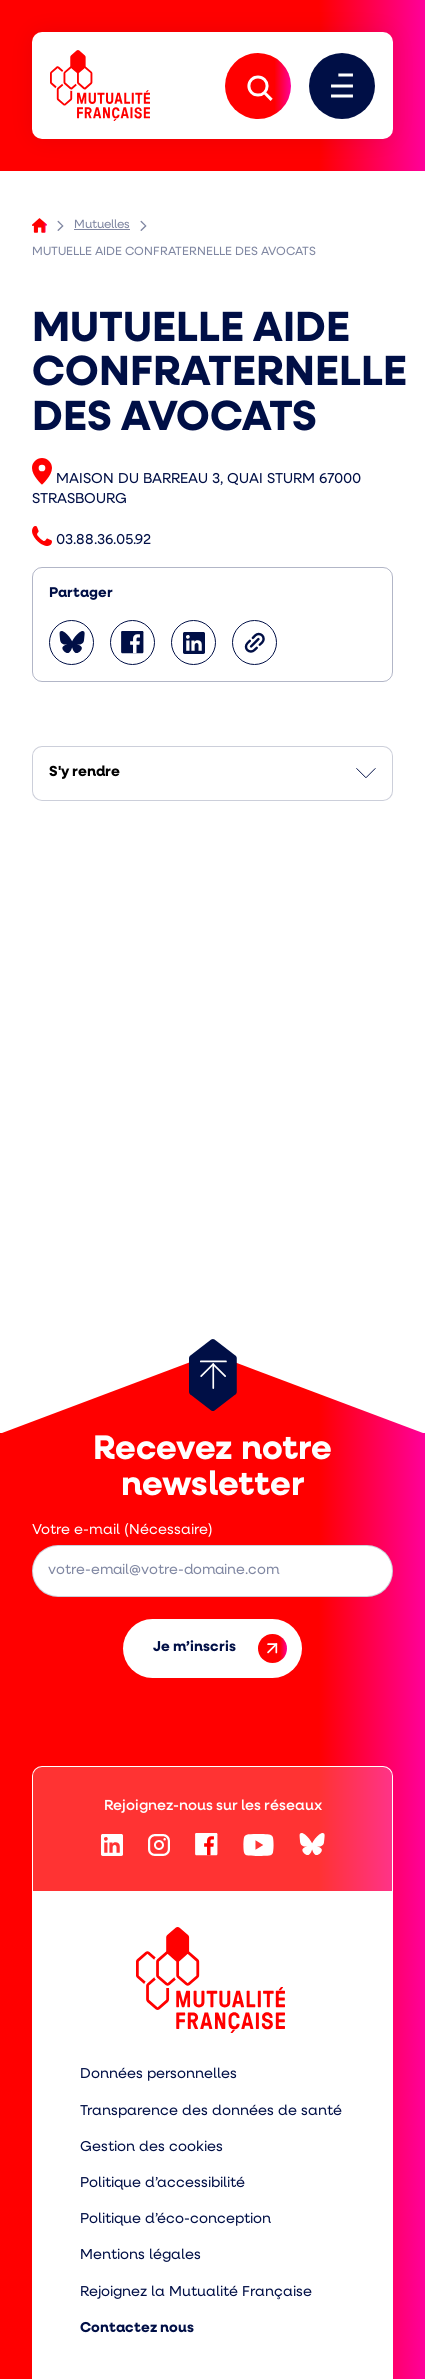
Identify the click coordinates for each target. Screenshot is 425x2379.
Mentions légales (140, 2255)
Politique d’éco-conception (175, 2219)
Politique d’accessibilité (162, 2183)
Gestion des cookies (151, 2147)
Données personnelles (158, 2074)
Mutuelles (102, 225)
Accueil (39, 225)
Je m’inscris (220, 1648)
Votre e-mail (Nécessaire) (122, 1530)
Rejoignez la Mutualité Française (196, 2292)
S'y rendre (84, 772)
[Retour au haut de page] (213, 1375)
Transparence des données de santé (211, 2111)
